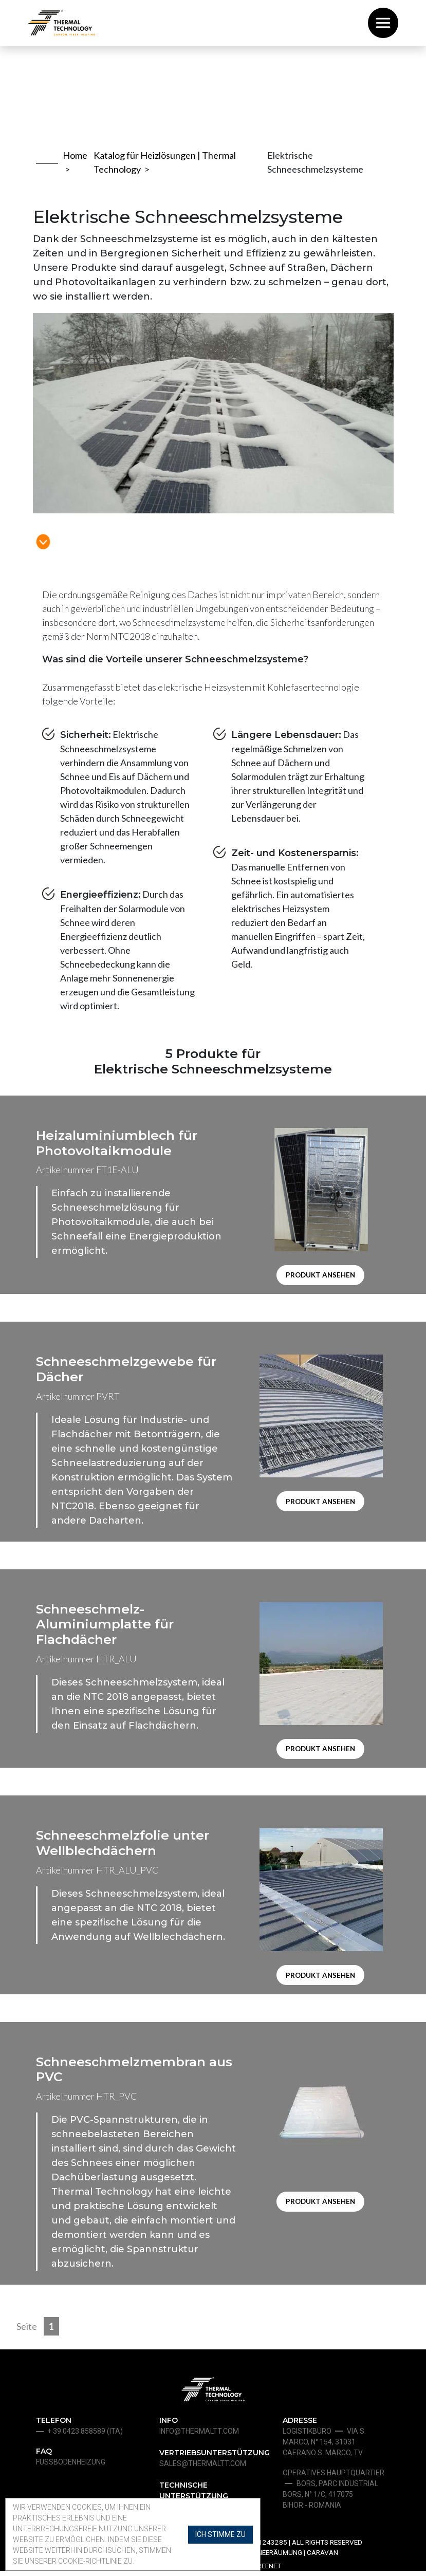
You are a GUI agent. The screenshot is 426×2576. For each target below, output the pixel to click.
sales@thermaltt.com (202, 2468)
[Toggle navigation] (383, 23)
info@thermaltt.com (199, 2436)
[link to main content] (42, 531)
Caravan (322, 2558)
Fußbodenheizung (70, 2467)
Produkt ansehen (320, 1276)
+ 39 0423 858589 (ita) (85, 2436)
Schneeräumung (273, 2558)
